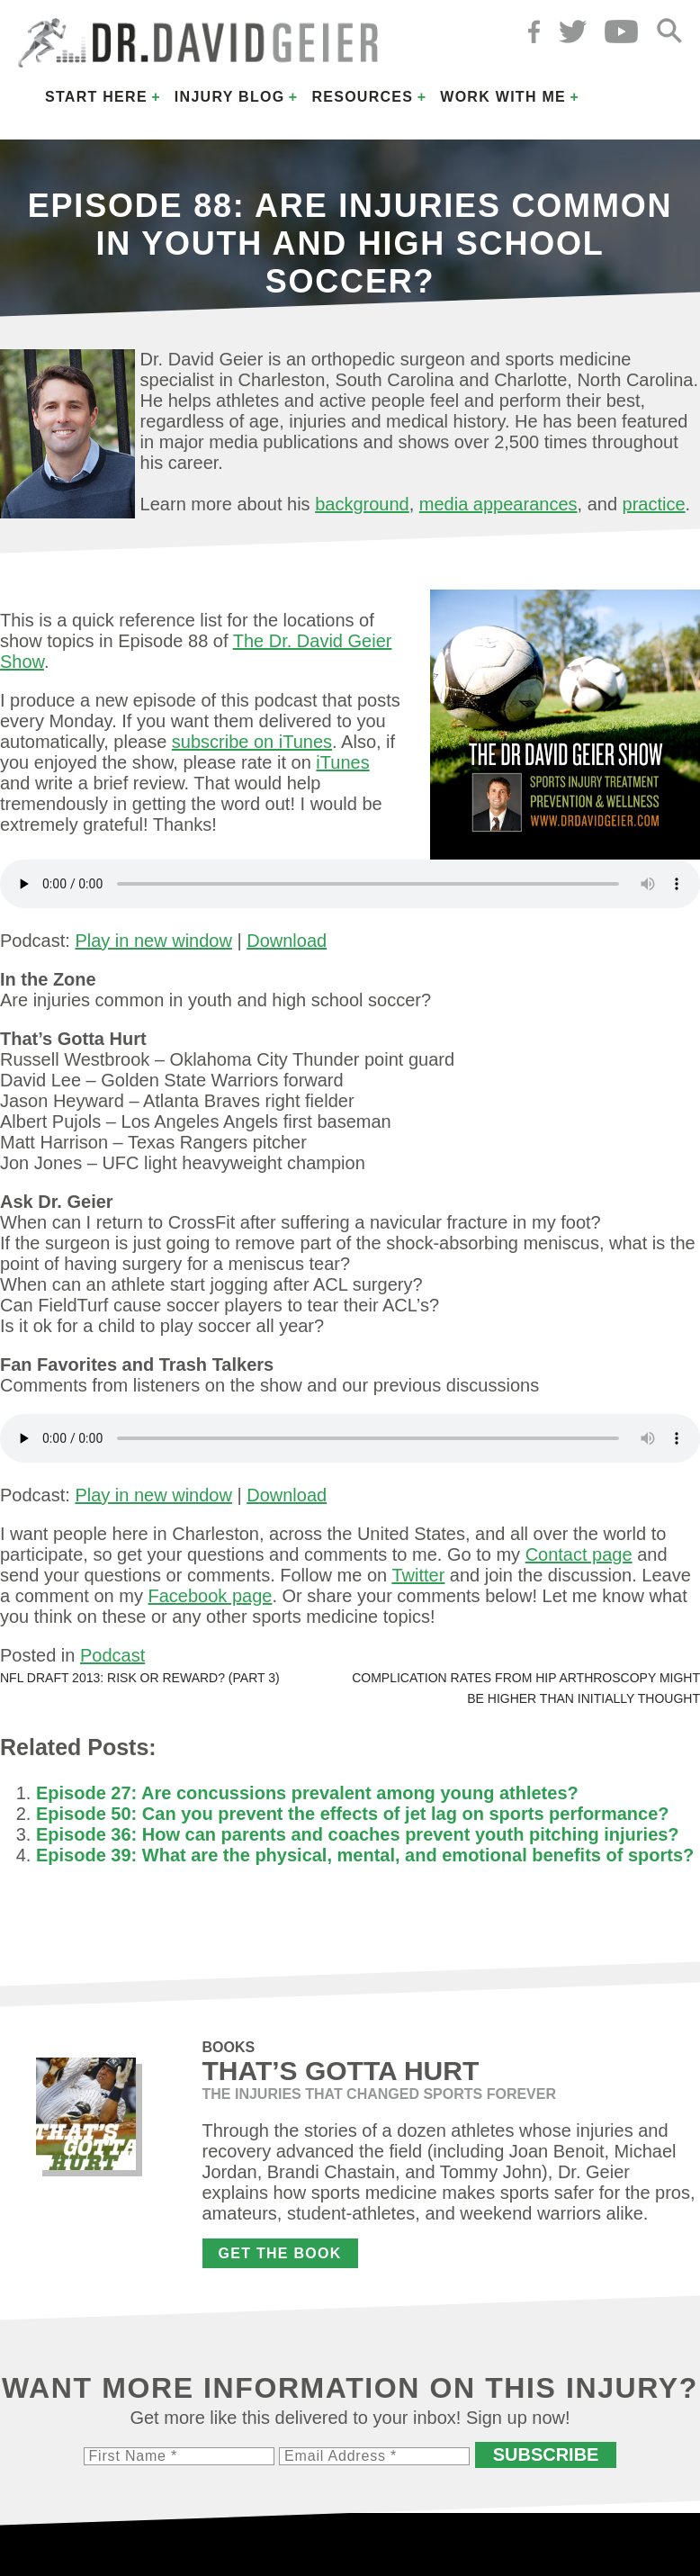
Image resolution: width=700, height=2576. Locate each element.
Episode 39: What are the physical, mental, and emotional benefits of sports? (365, 1855)
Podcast (112, 1655)
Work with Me (503, 96)
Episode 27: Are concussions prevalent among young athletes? (307, 1793)
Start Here (96, 96)
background (362, 504)
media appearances (498, 504)
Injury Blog (230, 96)
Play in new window (153, 940)
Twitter (417, 1575)
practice (654, 504)
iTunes (342, 762)
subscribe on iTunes (252, 742)
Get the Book (280, 2253)
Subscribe (546, 2454)
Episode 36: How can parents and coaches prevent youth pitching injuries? (357, 1834)
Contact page (579, 1554)
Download (287, 940)
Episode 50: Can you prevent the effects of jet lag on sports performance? (352, 1814)
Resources (362, 96)
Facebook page (210, 1596)
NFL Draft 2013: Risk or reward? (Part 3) (140, 1678)
